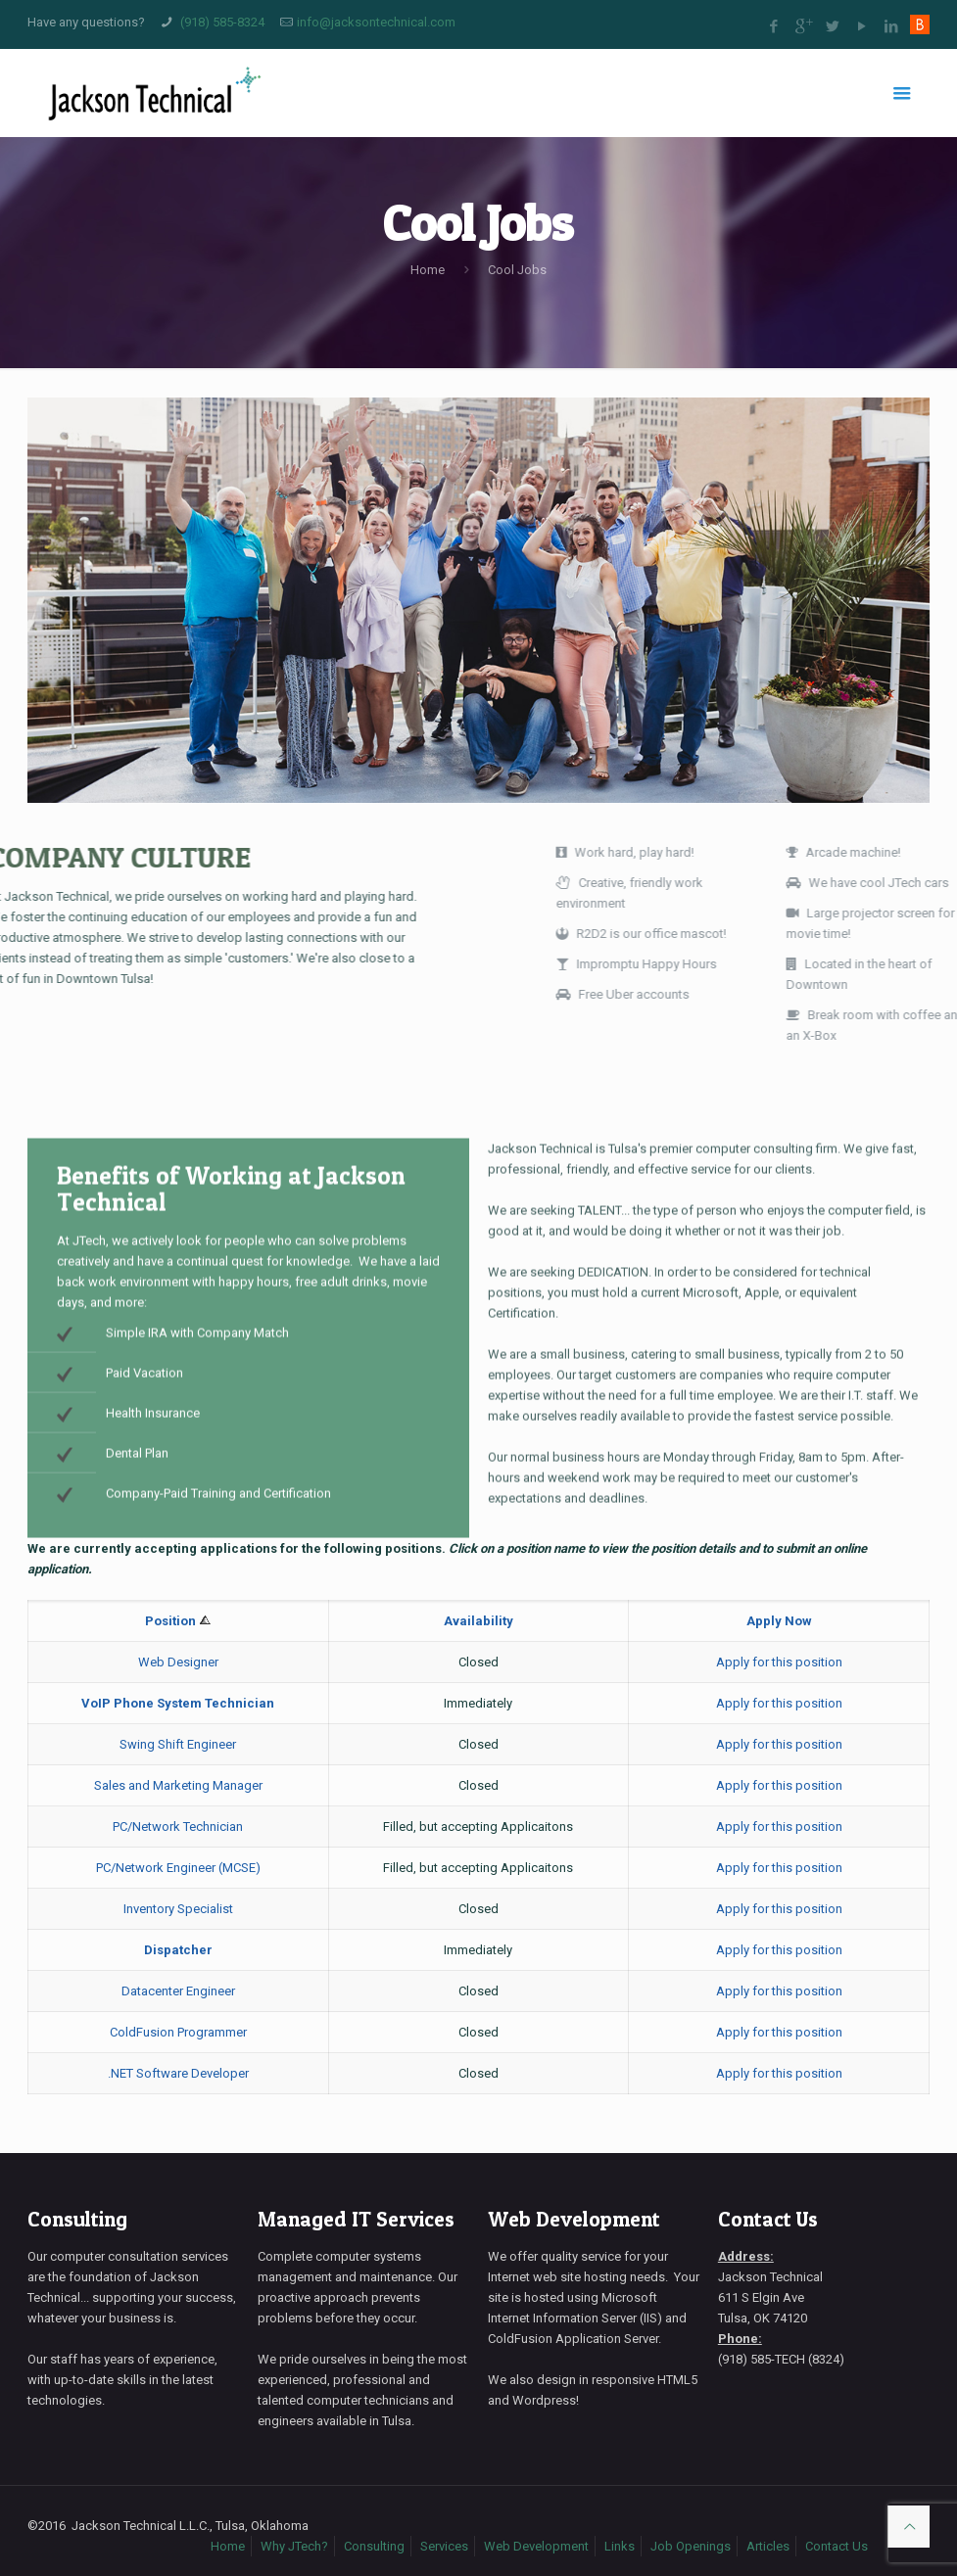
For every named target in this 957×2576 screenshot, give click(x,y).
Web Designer (178, 1662)
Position (172, 1621)
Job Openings (690, 2546)
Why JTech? (294, 2546)
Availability (478, 1621)
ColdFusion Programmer (178, 2032)
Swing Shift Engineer (178, 1744)
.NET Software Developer (178, 2073)
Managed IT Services (356, 2219)
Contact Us (768, 2219)
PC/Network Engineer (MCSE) (178, 1867)
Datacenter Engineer (178, 1991)
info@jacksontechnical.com (376, 22)
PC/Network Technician (178, 1826)
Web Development (574, 2219)
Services (444, 2546)
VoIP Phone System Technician (177, 1703)
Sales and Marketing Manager (178, 1785)
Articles (768, 2546)
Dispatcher (178, 1950)
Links (619, 2546)
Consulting (77, 2219)
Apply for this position (779, 1662)
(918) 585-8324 (222, 22)
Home (427, 269)
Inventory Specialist (178, 1908)
